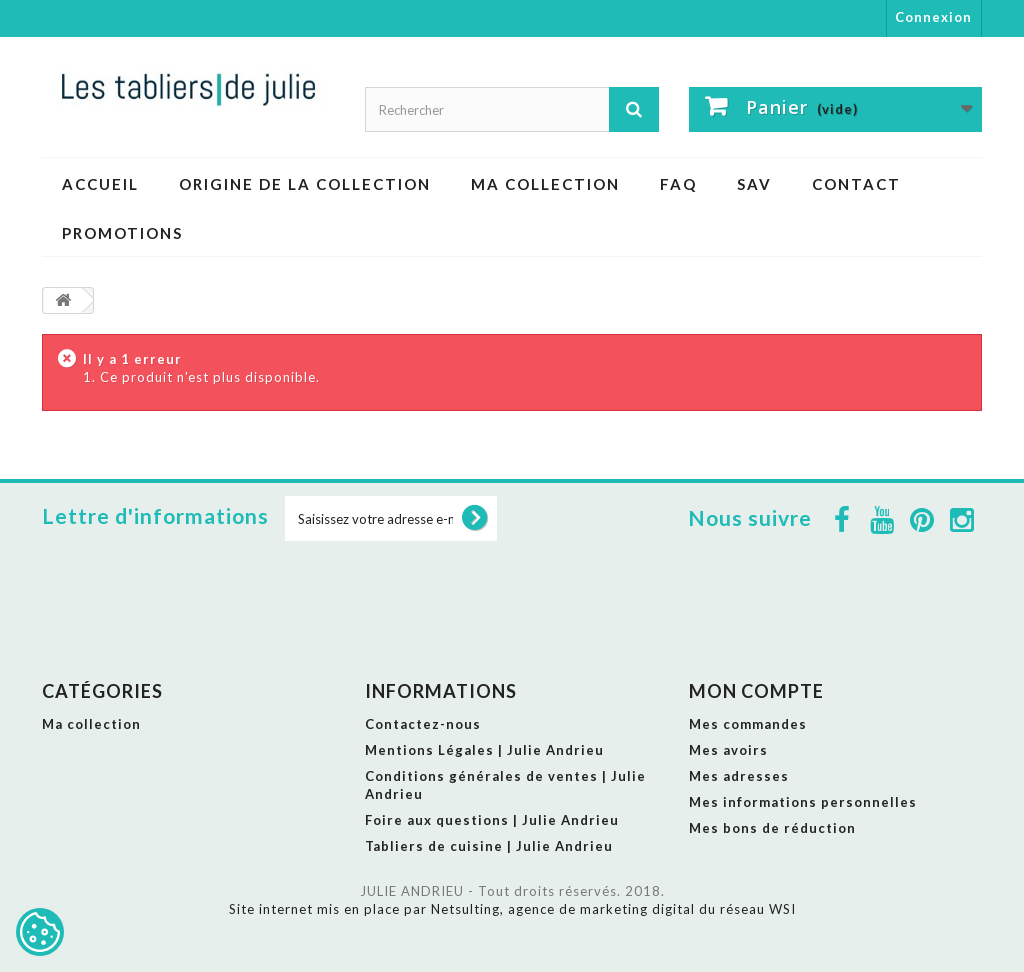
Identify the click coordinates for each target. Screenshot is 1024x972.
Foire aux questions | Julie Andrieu (492, 820)
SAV (754, 184)
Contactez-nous (423, 724)
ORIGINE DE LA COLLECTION (305, 184)
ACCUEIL (100, 184)
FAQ (678, 184)
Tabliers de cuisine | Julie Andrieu (489, 846)
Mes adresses (739, 776)
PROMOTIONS (122, 233)
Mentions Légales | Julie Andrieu (484, 750)
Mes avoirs (728, 750)
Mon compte (756, 691)
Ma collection (545, 184)
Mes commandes (748, 724)
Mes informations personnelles (803, 802)
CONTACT (856, 184)
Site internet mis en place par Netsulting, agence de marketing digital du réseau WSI (512, 909)
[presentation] (437, 589)
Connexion (933, 17)
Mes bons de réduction (772, 828)
